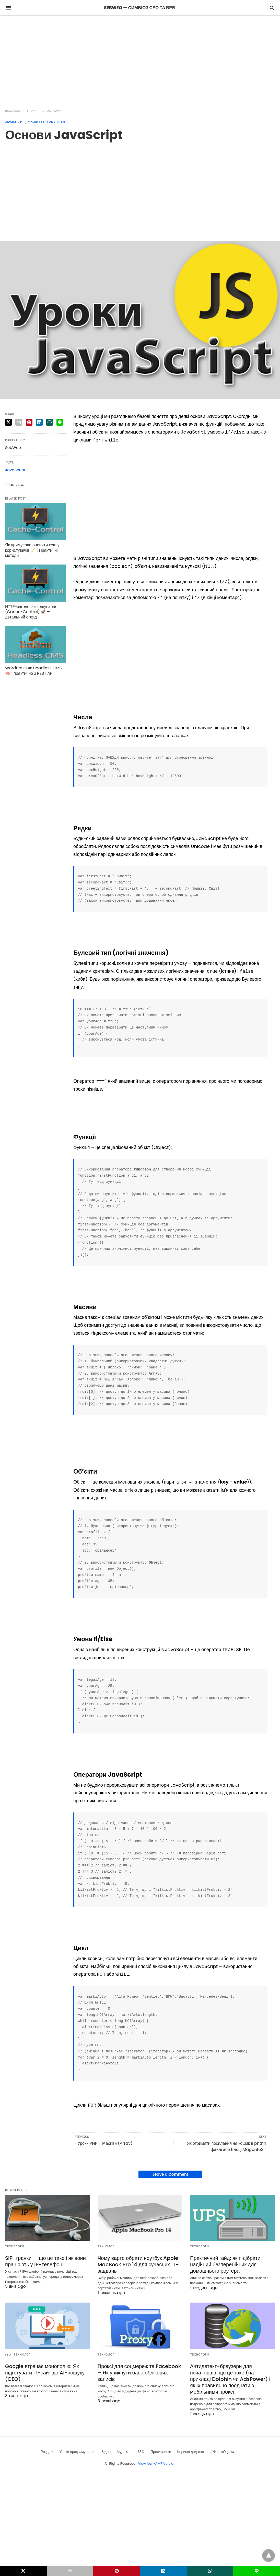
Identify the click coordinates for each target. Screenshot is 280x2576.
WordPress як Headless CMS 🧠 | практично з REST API (33, 670)
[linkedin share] (39, 422)
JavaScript (14, 122)
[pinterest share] (29, 422)
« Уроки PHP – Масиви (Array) (103, 2143)
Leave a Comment (170, 2174)
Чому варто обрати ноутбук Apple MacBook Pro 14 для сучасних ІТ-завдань (138, 2264)
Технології (14, 2246)
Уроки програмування (45, 111)
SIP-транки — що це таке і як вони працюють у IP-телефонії (45, 2261)
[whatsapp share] (49, 422)
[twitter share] (8, 422)
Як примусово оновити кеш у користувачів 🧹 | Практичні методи (32, 550)
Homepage (13, 111)
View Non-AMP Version (157, 2463)
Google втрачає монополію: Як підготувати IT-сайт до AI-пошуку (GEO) (45, 2373)
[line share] (59, 422)
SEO (8, 2355)
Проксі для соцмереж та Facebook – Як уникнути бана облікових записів (139, 2373)
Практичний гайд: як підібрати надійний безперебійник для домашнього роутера (225, 2264)
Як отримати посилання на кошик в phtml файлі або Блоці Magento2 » (226, 2146)
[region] (140, 59)
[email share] (18, 422)
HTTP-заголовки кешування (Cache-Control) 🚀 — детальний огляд (31, 612)
